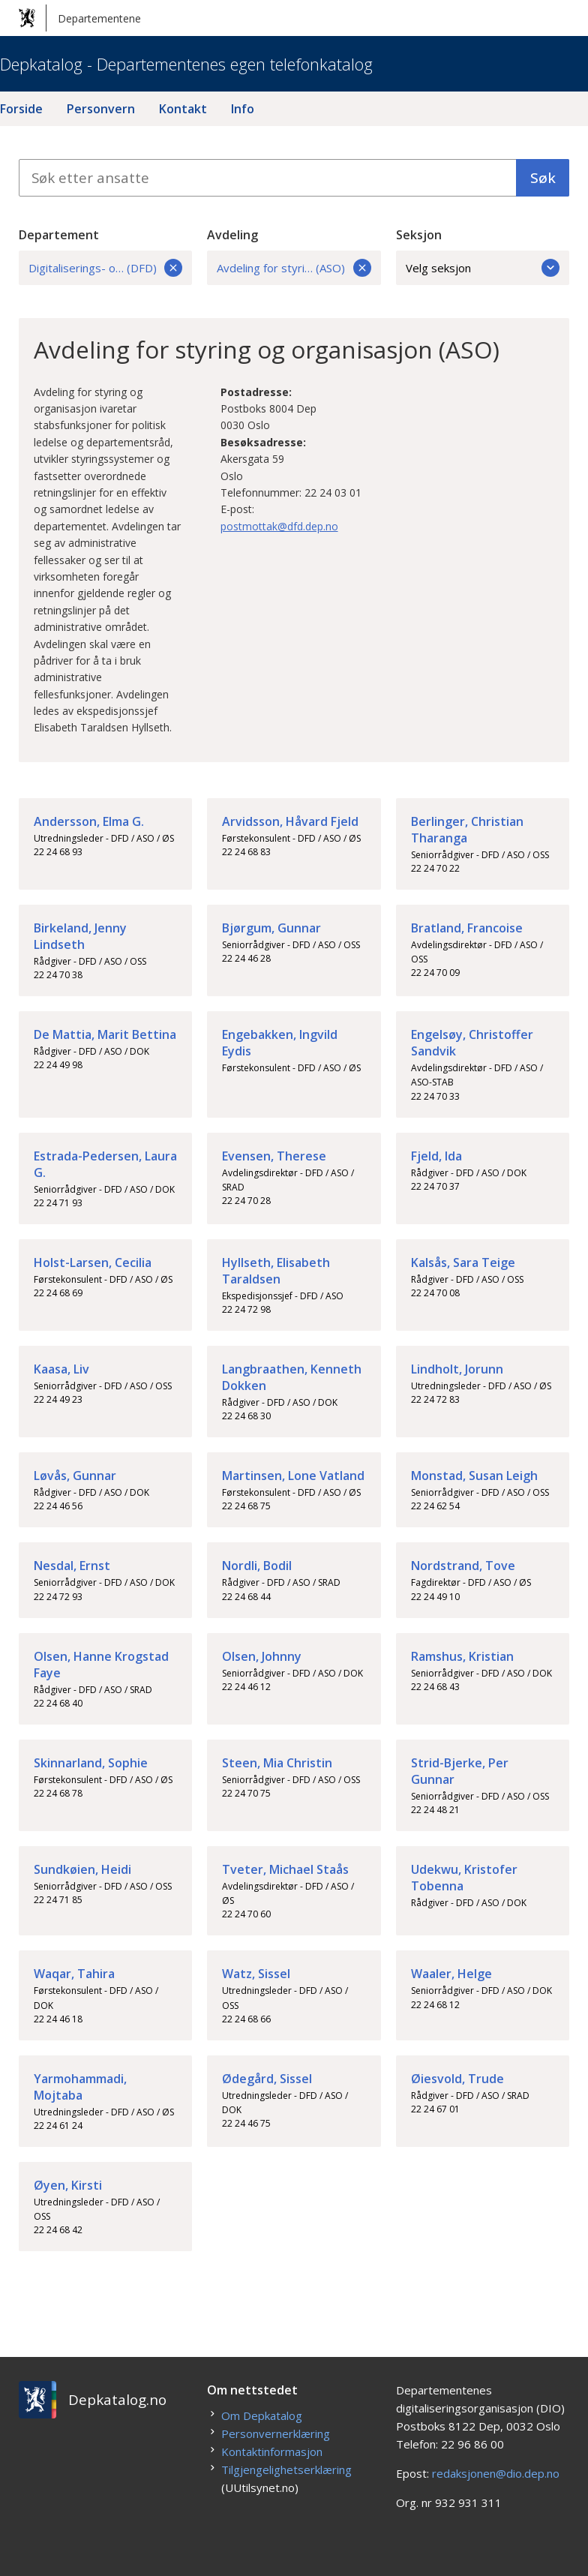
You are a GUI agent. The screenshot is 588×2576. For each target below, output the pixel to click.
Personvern (101, 109)
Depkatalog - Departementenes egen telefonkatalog (186, 64)
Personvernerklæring (275, 2433)
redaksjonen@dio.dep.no (496, 2473)
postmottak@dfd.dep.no (279, 526)
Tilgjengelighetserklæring (286, 2469)
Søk (543, 178)
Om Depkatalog (261, 2415)
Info (242, 109)
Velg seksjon (483, 268)
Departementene (80, 18)
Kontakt (183, 109)
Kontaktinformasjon (271, 2451)
